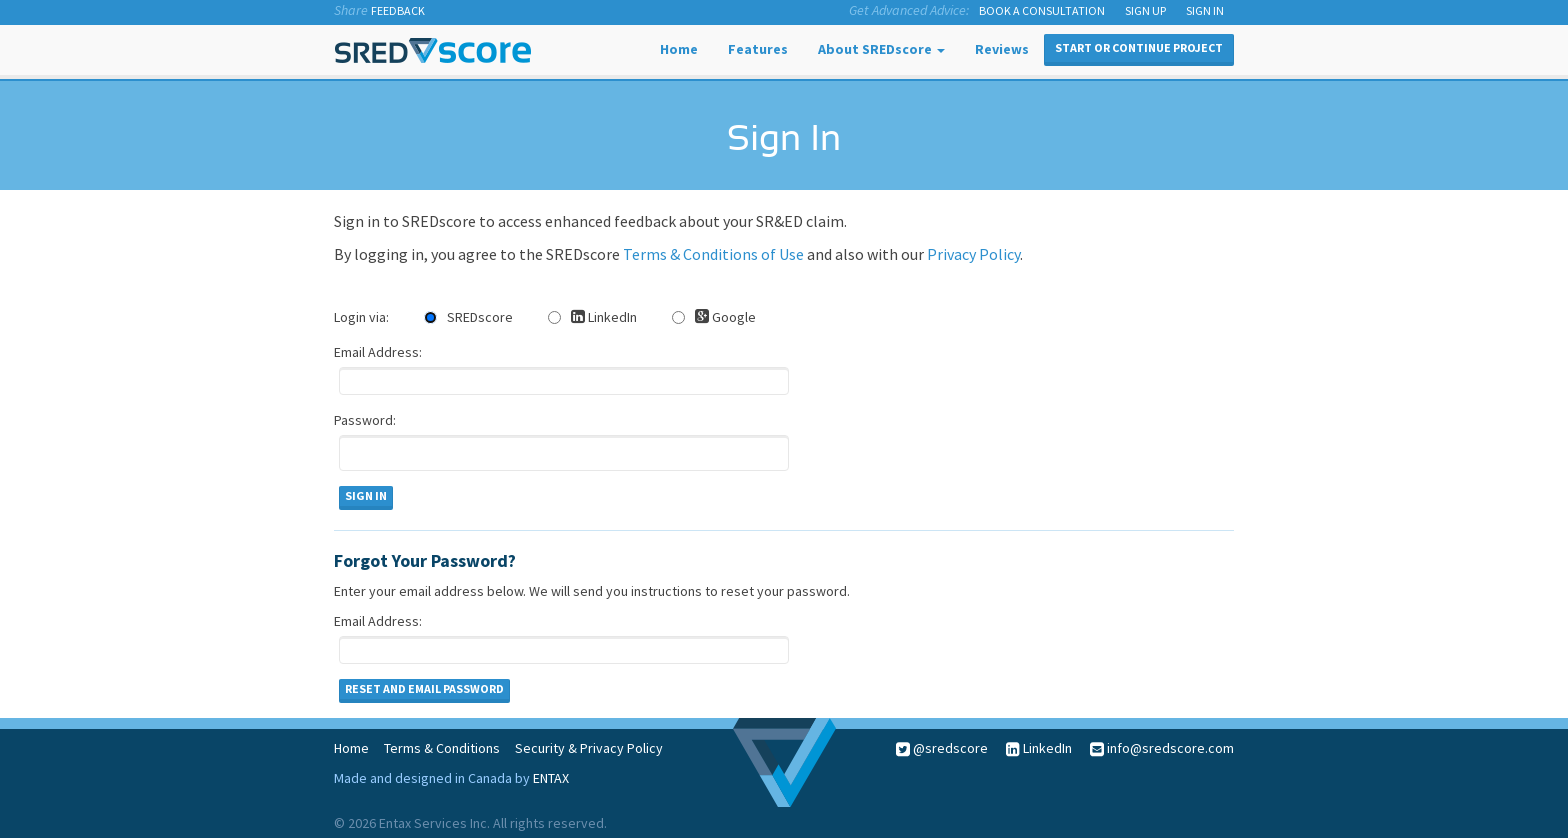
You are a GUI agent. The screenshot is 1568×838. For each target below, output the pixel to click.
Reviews (1002, 49)
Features (758, 49)
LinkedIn (592, 317)
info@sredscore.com (1169, 748)
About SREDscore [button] (881, 49)
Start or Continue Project (1139, 47)
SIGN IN (1205, 10)
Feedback (398, 10)
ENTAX (551, 778)
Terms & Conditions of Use (713, 254)
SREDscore (468, 317)
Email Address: (378, 352)
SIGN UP (1145, 10)
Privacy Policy (973, 254)
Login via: (361, 317)
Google (714, 317)
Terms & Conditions (442, 748)
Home (679, 49)
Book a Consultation (1042, 10)
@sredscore (942, 748)
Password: (365, 420)
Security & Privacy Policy (589, 748)
